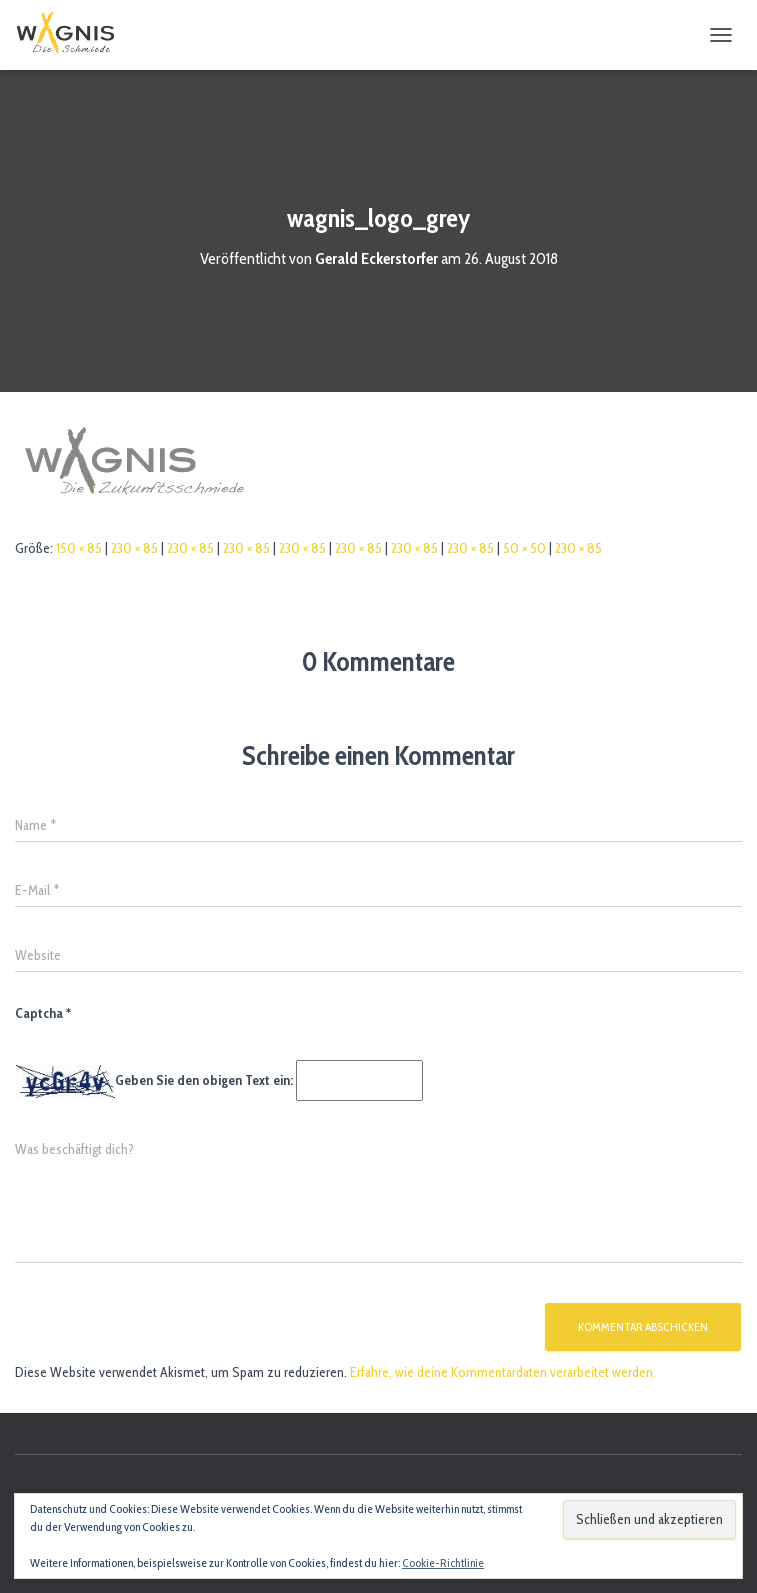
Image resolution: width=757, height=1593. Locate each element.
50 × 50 (524, 548)
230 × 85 (134, 548)
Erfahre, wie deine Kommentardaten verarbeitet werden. (503, 1372)
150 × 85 (79, 548)
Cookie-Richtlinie (443, 1562)
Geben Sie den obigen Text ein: (204, 1080)
